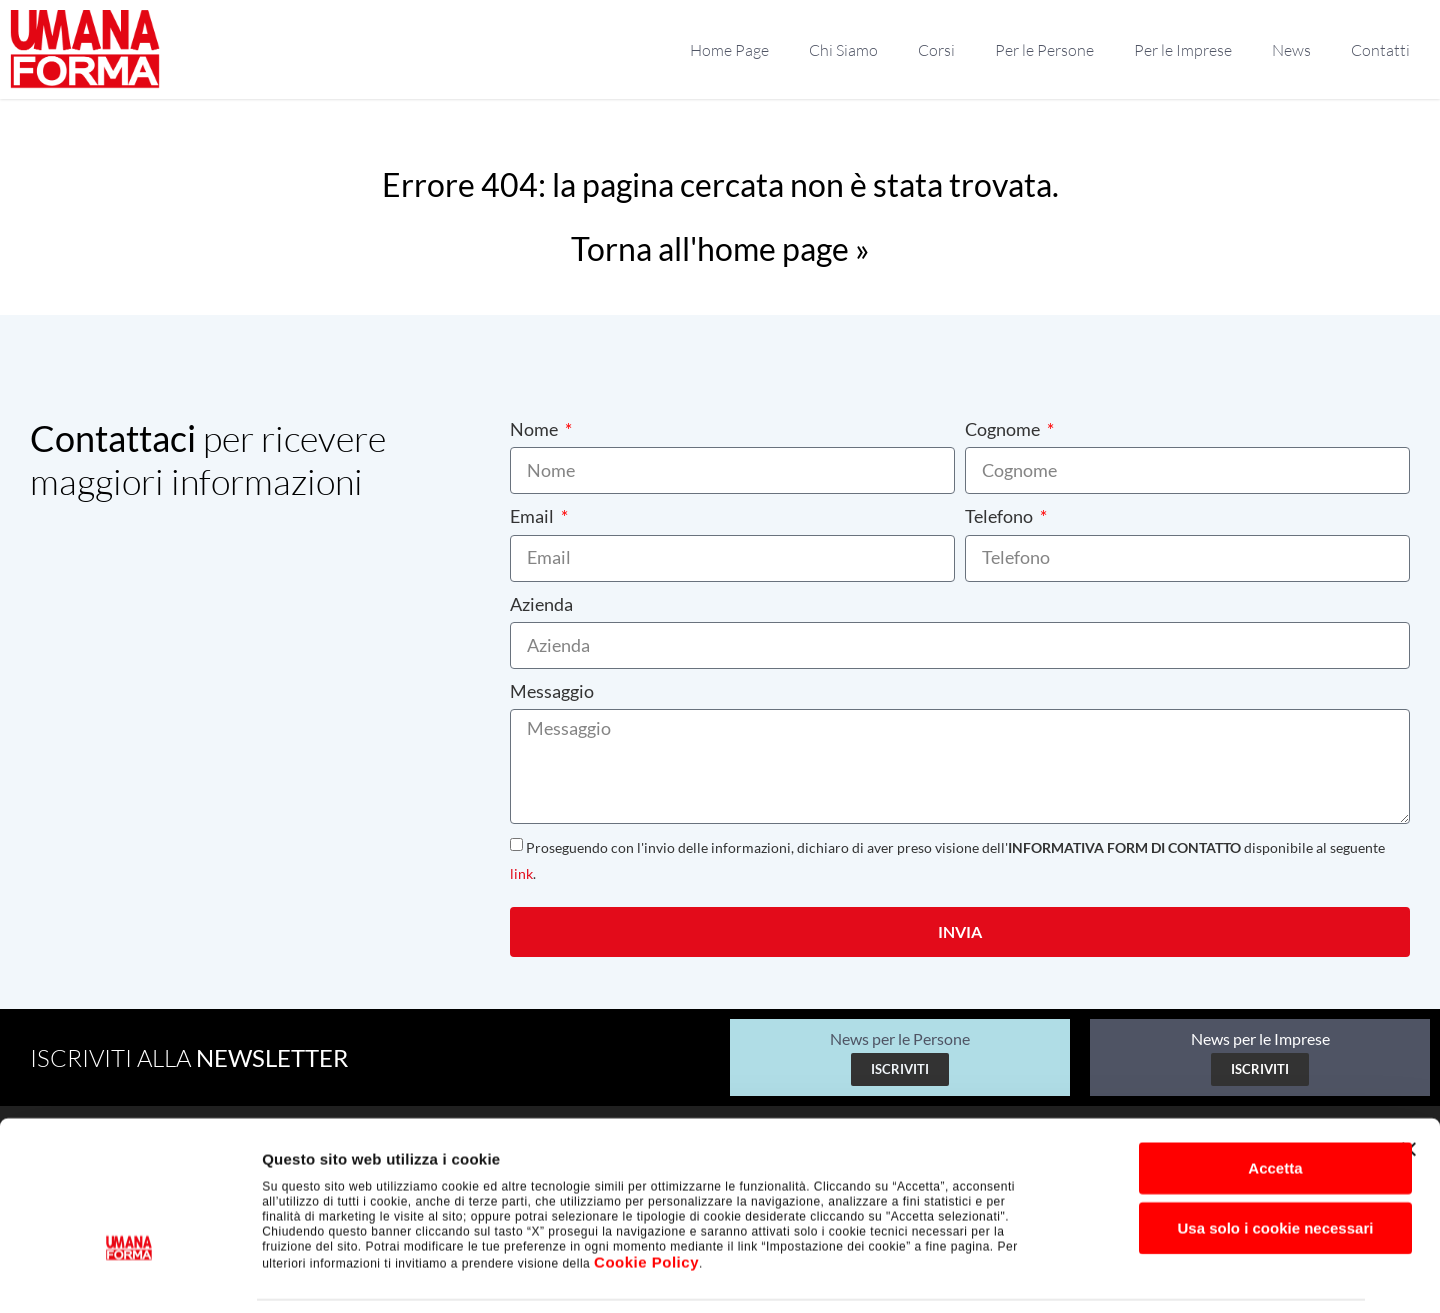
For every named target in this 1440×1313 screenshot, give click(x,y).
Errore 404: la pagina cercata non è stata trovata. (720, 184)
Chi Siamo (843, 50)
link (521, 873)
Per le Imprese (1183, 50)
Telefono (1000, 516)
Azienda (541, 604)
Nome (535, 429)
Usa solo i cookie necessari (1222, 1161)
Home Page (729, 50)
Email (533, 516)
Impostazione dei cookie (1086, 1273)
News (1291, 50)
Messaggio (552, 691)
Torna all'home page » (720, 248)
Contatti (1380, 50)
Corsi (936, 50)
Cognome (1004, 429)
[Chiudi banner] (1409, 1083)
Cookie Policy (646, 1195)
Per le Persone (1044, 50)
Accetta (1222, 1101)
